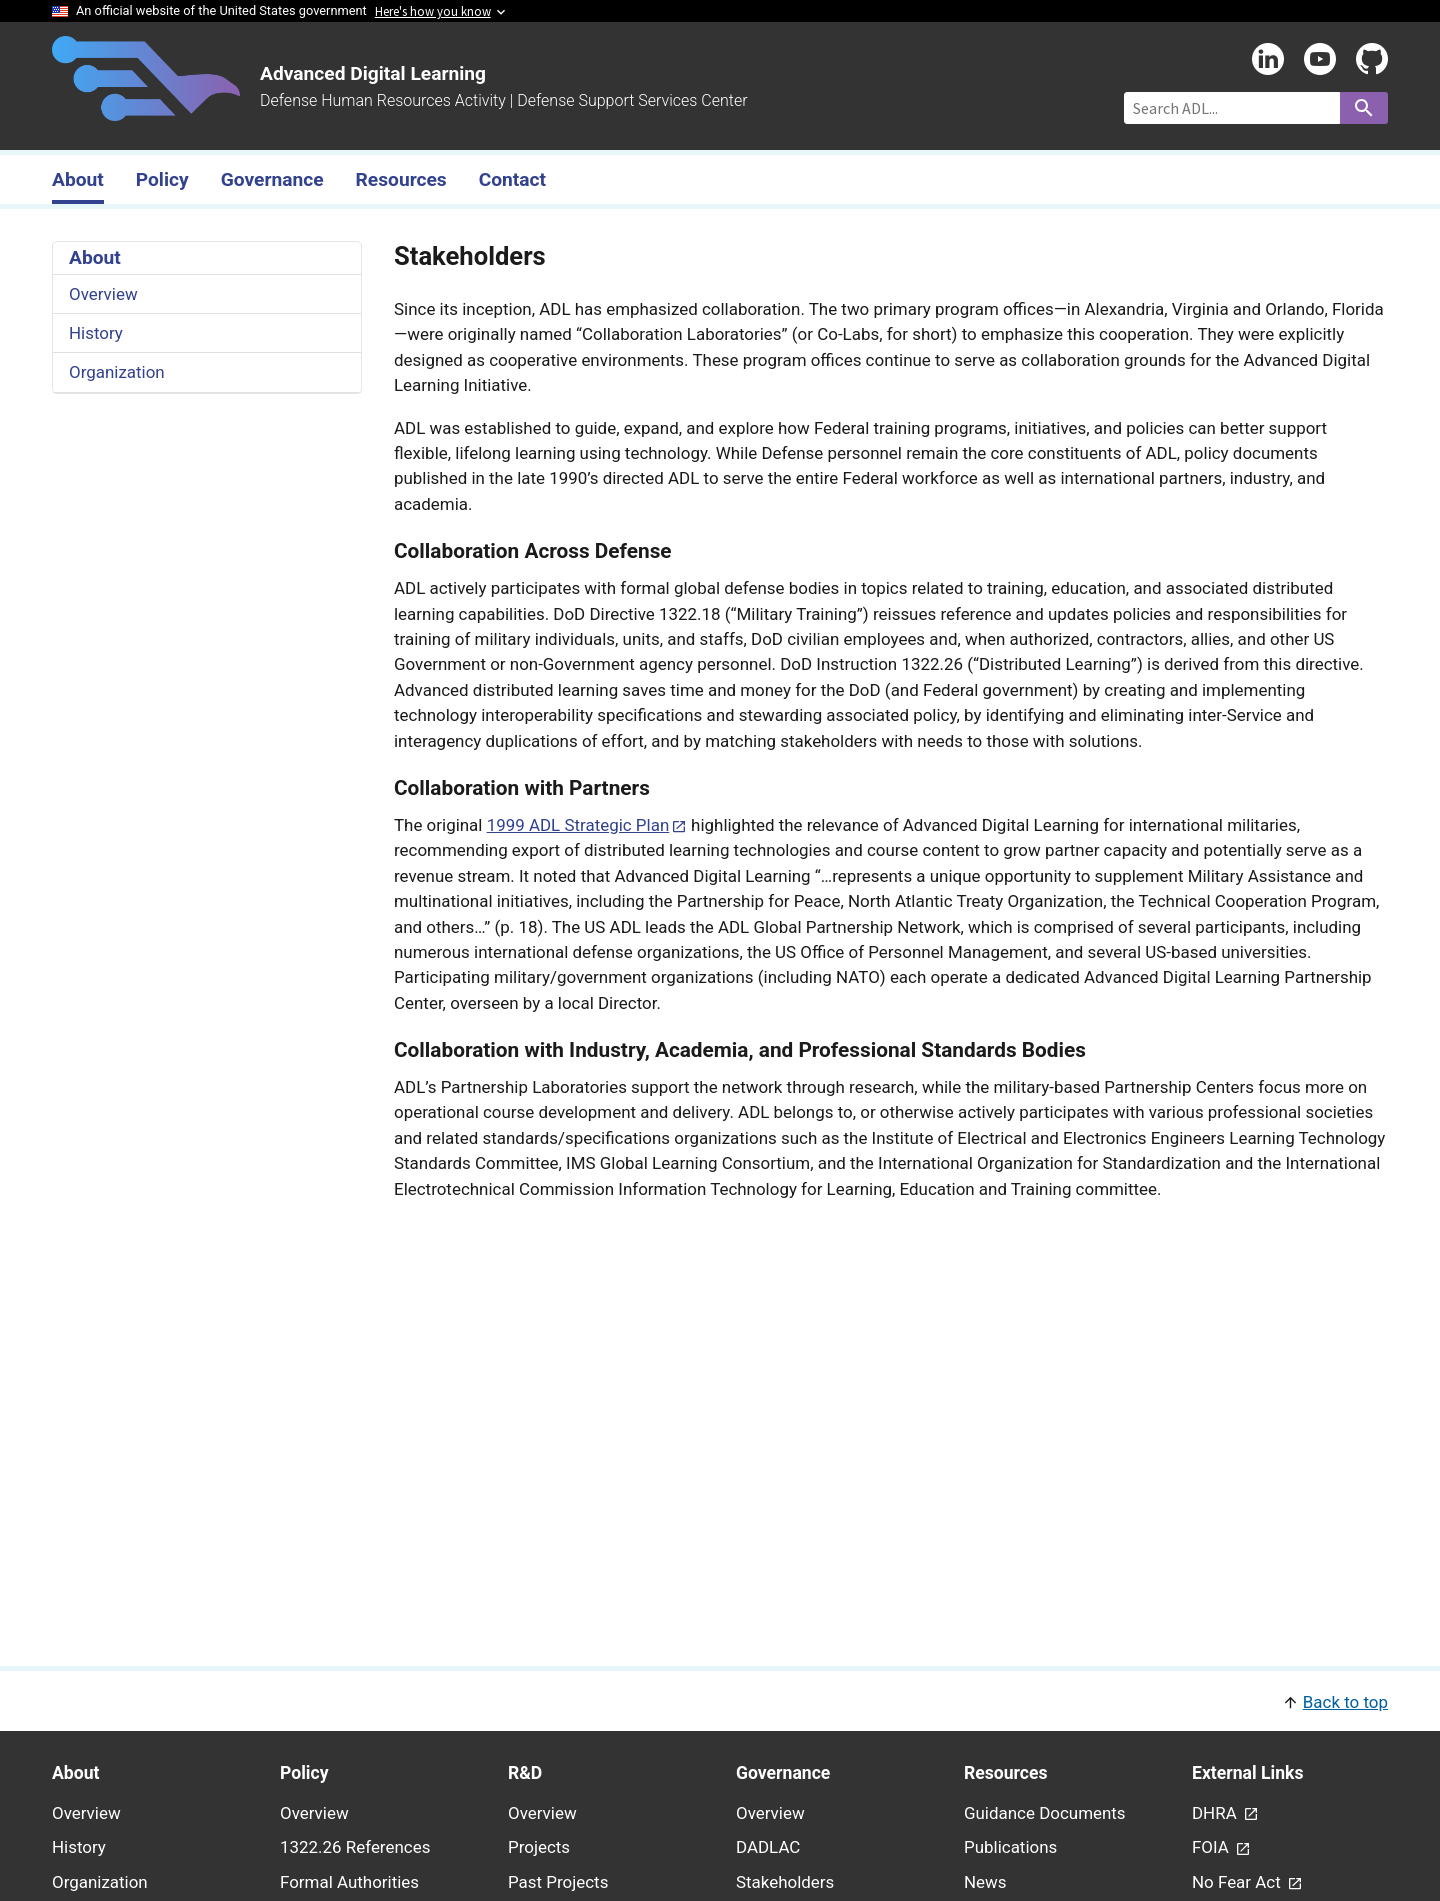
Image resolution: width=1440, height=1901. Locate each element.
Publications (1010, 1847)
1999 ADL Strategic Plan (578, 825)
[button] (720, 1700)
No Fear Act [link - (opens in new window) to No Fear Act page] (1238, 1882)
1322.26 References (355, 1847)
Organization (117, 372)
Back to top (1345, 1702)
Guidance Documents (1045, 1813)
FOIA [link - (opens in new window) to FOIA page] (1212, 1847)
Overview (103, 294)
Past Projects (558, 1882)
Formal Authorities (349, 1882)
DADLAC (768, 1847)
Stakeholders (785, 1882)
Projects (539, 1847)
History (96, 333)
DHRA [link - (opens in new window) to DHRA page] (1216, 1813)
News (985, 1882)
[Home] (146, 109)
